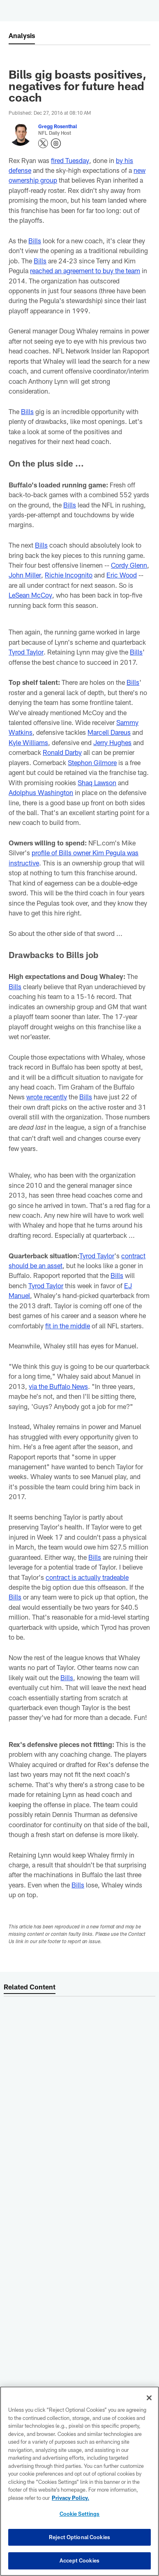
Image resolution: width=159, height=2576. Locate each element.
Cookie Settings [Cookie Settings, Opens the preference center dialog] (80, 2513)
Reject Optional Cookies (79, 2537)
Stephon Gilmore (92, 762)
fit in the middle (67, 1326)
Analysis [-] (22, 35)
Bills (34, 241)
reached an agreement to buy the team (85, 270)
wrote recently (46, 1097)
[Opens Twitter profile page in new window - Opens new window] (43, 143)
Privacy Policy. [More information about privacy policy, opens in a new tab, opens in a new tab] (70, 2497)
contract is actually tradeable (87, 1577)
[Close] (149, 2398)
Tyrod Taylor (26, 652)
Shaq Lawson (97, 782)
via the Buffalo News (58, 1386)
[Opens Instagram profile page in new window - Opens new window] (56, 143)
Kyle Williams (28, 742)
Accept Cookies (79, 2560)
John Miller (25, 575)
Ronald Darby (62, 752)
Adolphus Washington (41, 792)
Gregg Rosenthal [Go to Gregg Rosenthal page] (57, 126)
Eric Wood (121, 575)
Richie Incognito (68, 575)
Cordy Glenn (129, 565)
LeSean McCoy (30, 595)
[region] (79, 2481)
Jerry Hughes (112, 742)
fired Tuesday (70, 160)
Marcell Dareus (109, 732)
